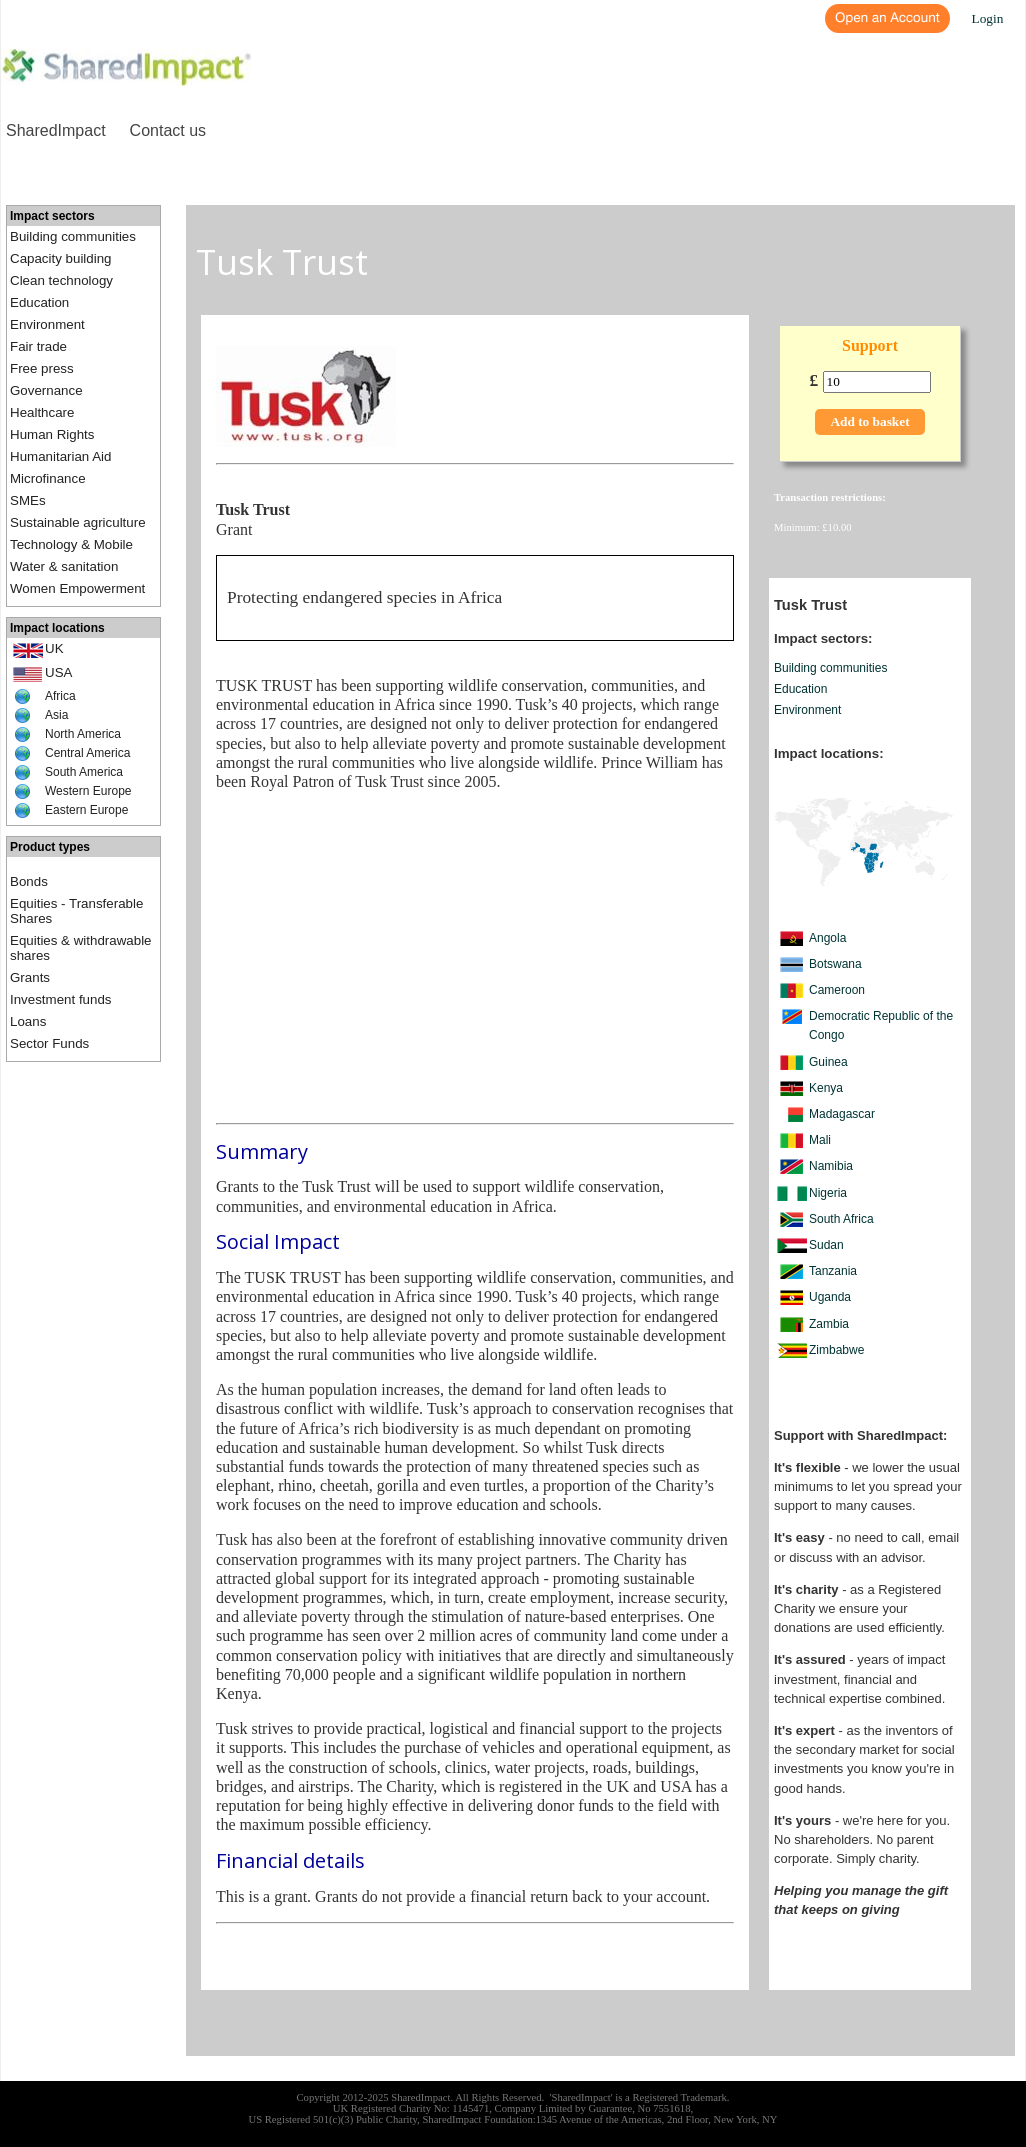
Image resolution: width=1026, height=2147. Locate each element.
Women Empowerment (77, 588)
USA (58, 672)
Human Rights (52, 434)
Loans (28, 1021)
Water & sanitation (64, 566)
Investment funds (61, 999)
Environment (47, 324)
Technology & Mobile (71, 544)
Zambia (829, 1324)
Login (988, 18)
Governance (46, 390)
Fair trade (38, 346)
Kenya (826, 1088)
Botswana (835, 964)
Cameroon (837, 990)
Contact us (168, 130)
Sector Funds (49, 1043)
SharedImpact (56, 130)
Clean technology (61, 280)
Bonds (29, 881)
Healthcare (42, 412)
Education (39, 302)
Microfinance (48, 478)
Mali (820, 1140)
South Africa (841, 1219)
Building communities (73, 236)
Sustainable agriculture (78, 522)
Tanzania (833, 1271)
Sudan (826, 1245)
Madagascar (842, 1114)
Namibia (831, 1166)
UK (54, 648)
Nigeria (828, 1193)
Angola (827, 938)
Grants (30, 977)
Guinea (828, 1062)
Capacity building (61, 258)
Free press (42, 368)
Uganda (830, 1297)
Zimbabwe (836, 1350)
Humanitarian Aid (61, 456)
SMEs (28, 500)
